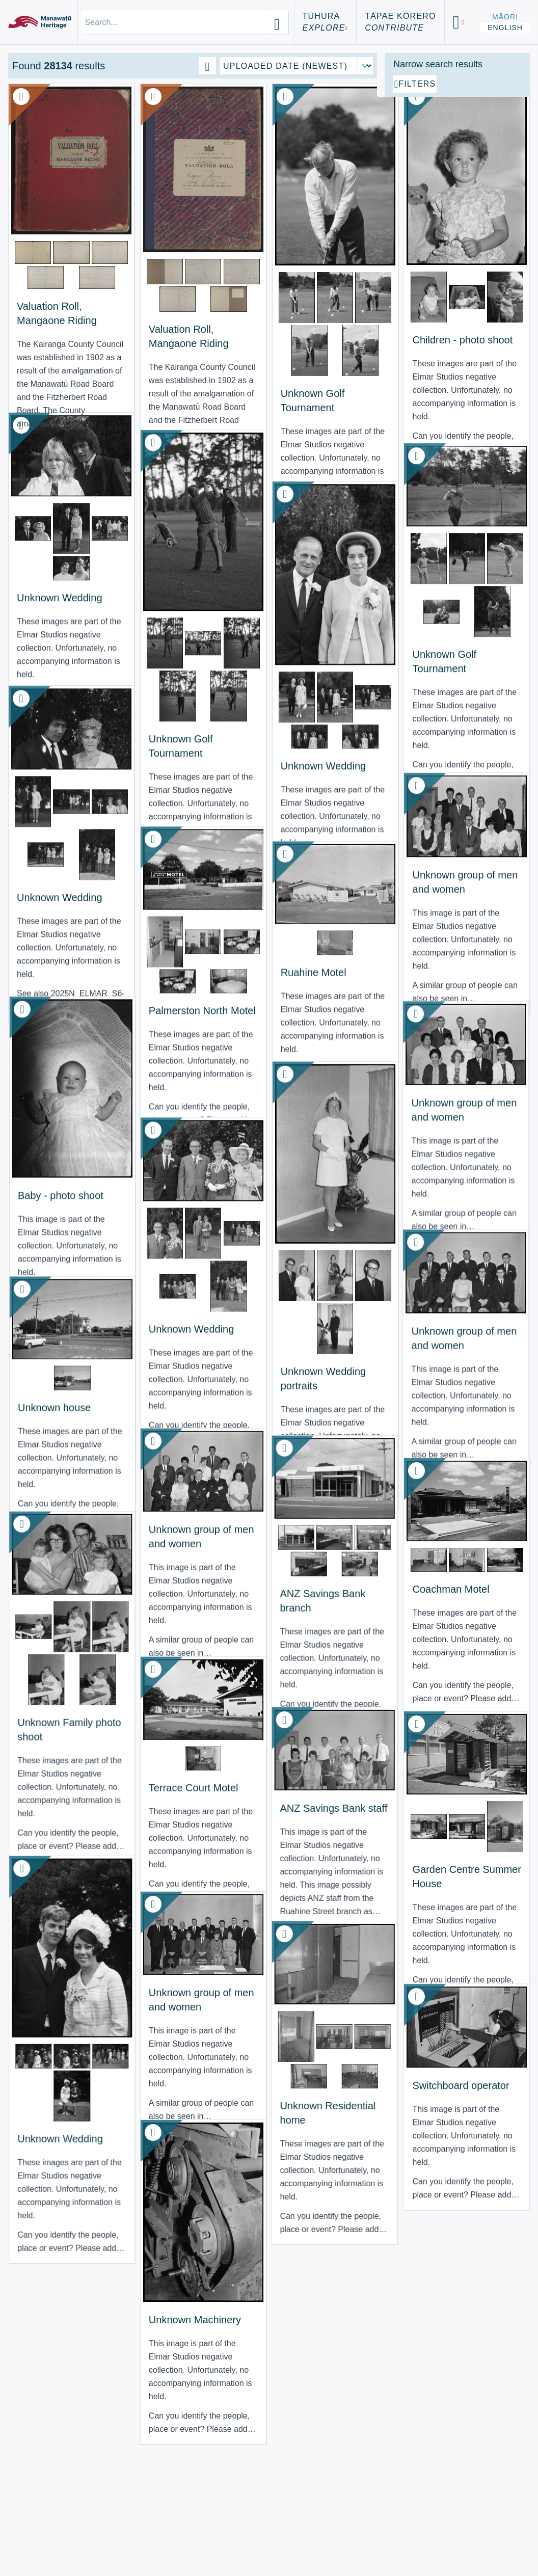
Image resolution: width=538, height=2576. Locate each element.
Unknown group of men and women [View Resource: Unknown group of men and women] (327, 869)
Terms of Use (50, 2532)
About (31, 2520)
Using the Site (53, 2544)
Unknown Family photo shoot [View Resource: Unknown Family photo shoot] (46, 1723)
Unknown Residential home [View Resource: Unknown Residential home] (228, 2093)
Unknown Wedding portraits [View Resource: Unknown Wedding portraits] (224, 1303)
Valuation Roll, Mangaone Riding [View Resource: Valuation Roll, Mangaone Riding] (49, 280)
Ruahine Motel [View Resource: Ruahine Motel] (236, 943)
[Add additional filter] (457, 200)
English (505, 27)
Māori (505, 17)
